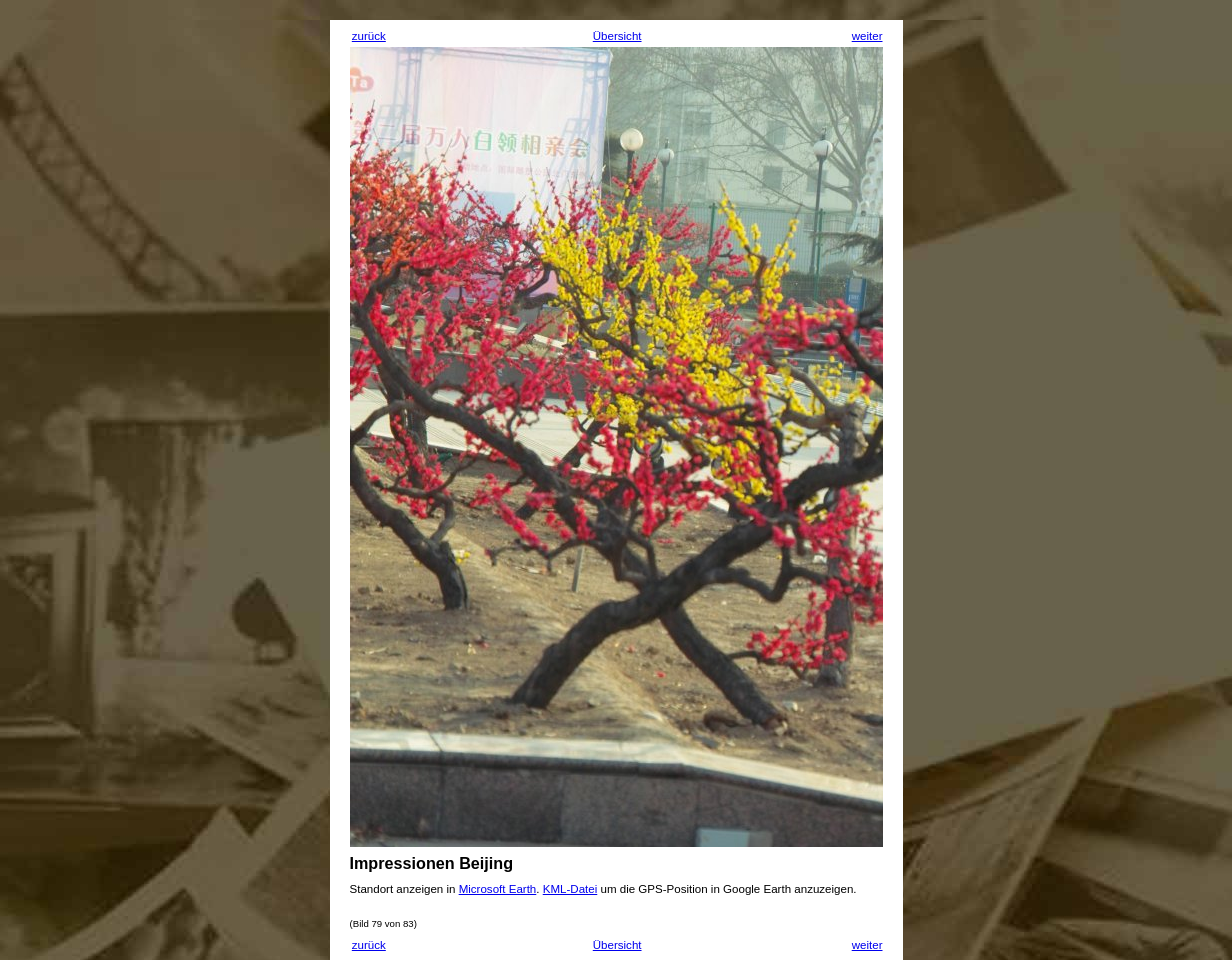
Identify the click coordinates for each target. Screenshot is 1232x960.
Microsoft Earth (498, 889)
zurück (369, 36)
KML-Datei (570, 889)
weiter (867, 36)
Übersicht (617, 36)
